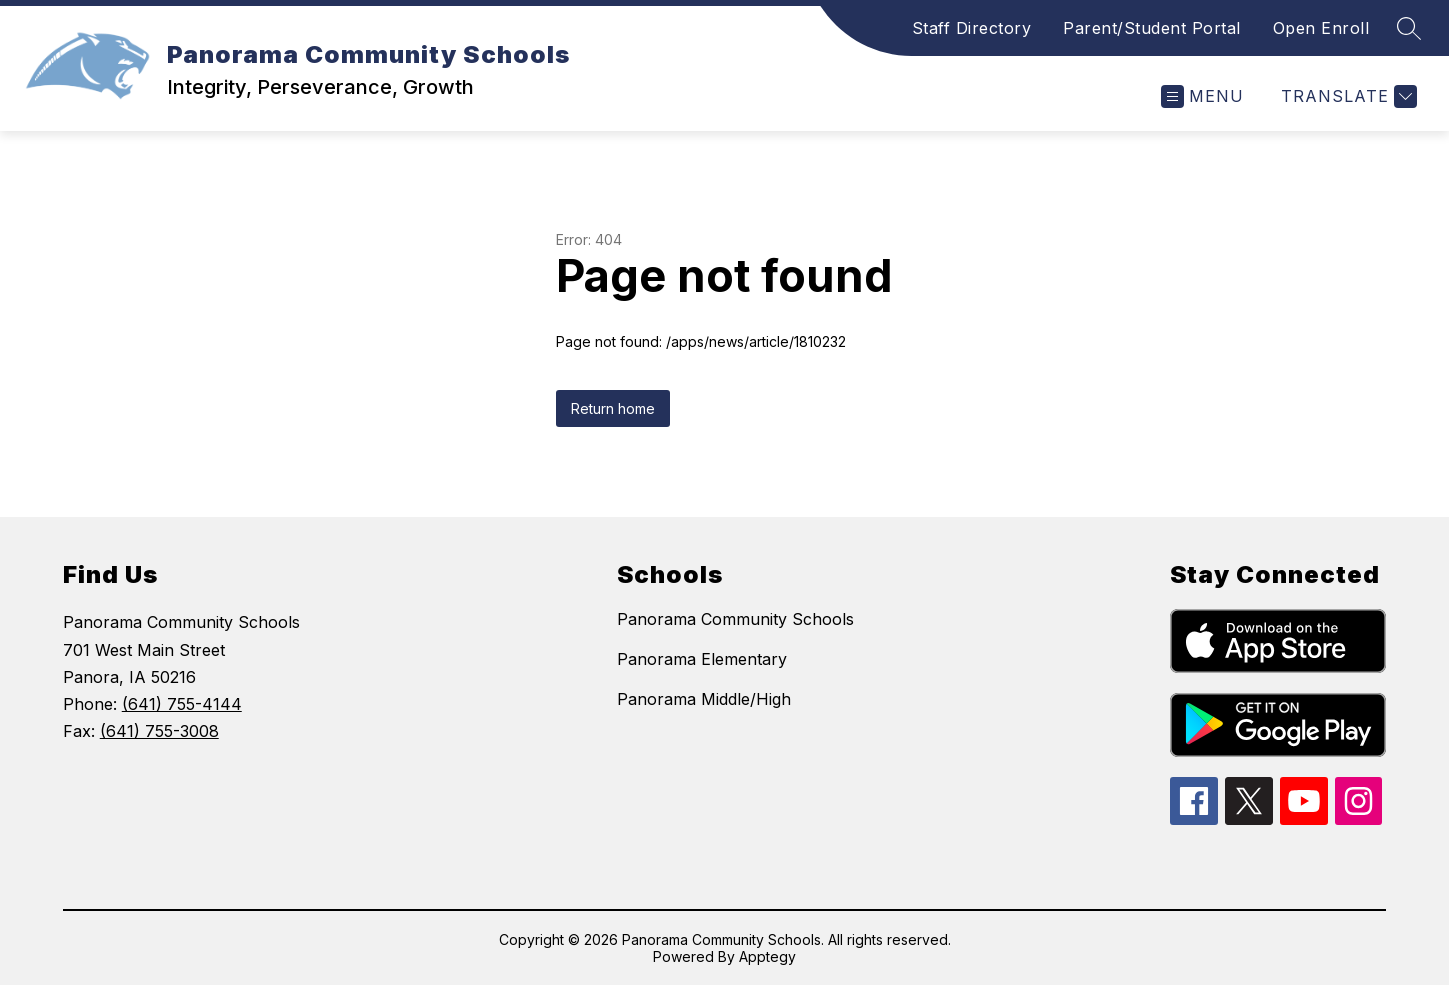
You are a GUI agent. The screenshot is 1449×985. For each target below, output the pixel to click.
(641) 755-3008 (159, 731)
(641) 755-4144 (182, 704)
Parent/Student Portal (1152, 28)
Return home (613, 408)
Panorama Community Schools (735, 619)
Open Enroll (1321, 28)
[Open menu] (1202, 96)
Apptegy (767, 956)
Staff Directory (972, 28)
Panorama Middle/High (704, 699)
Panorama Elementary (702, 659)
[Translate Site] (1346, 96)
